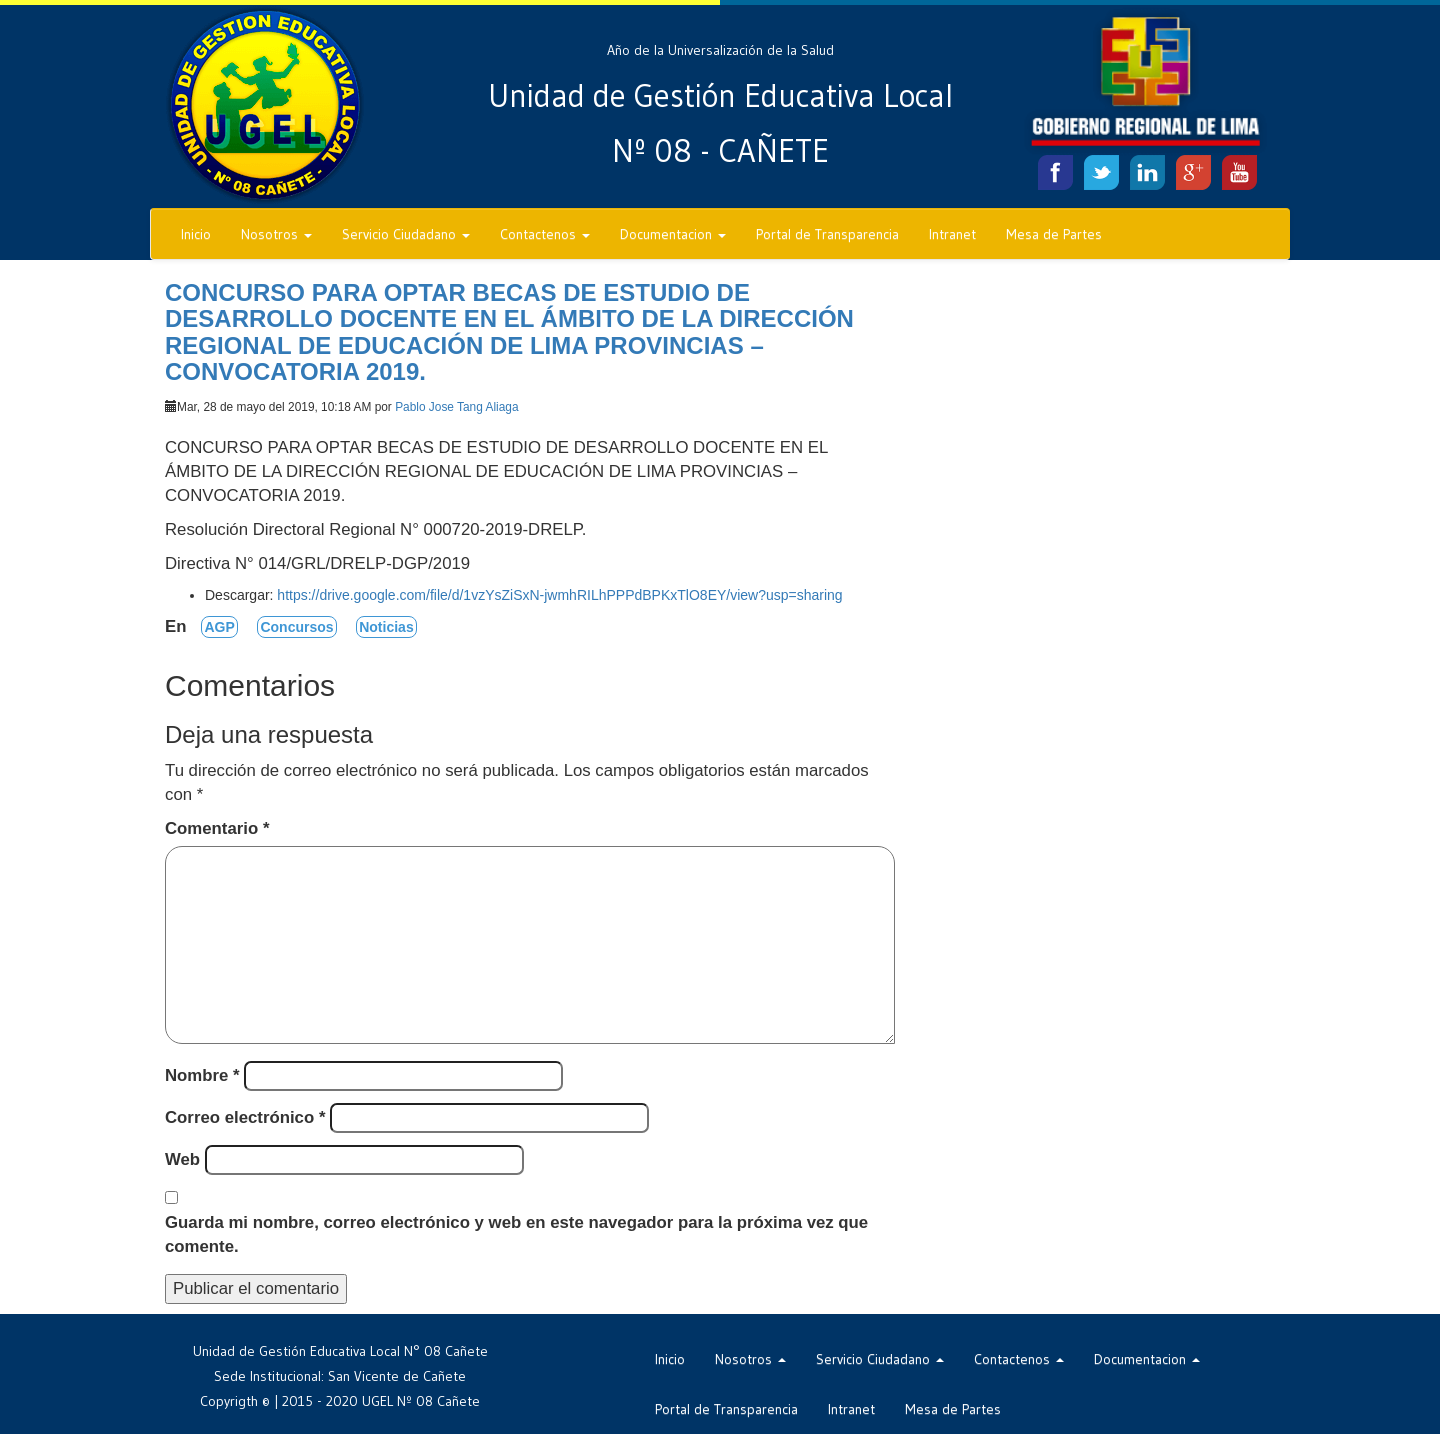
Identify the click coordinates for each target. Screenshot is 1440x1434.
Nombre (202, 1075)
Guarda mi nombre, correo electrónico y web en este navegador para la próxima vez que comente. (516, 1234)
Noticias (386, 627)
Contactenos (545, 234)
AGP (219, 627)
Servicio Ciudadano (406, 234)
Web (182, 1159)
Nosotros (276, 234)
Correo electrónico (245, 1117)
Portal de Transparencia (827, 234)
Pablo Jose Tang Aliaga (456, 407)
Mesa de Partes (1054, 234)
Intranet (952, 234)
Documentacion (673, 234)
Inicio (196, 234)
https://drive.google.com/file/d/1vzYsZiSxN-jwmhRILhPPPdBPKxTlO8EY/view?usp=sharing (559, 595)
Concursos (296, 627)
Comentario (217, 828)
